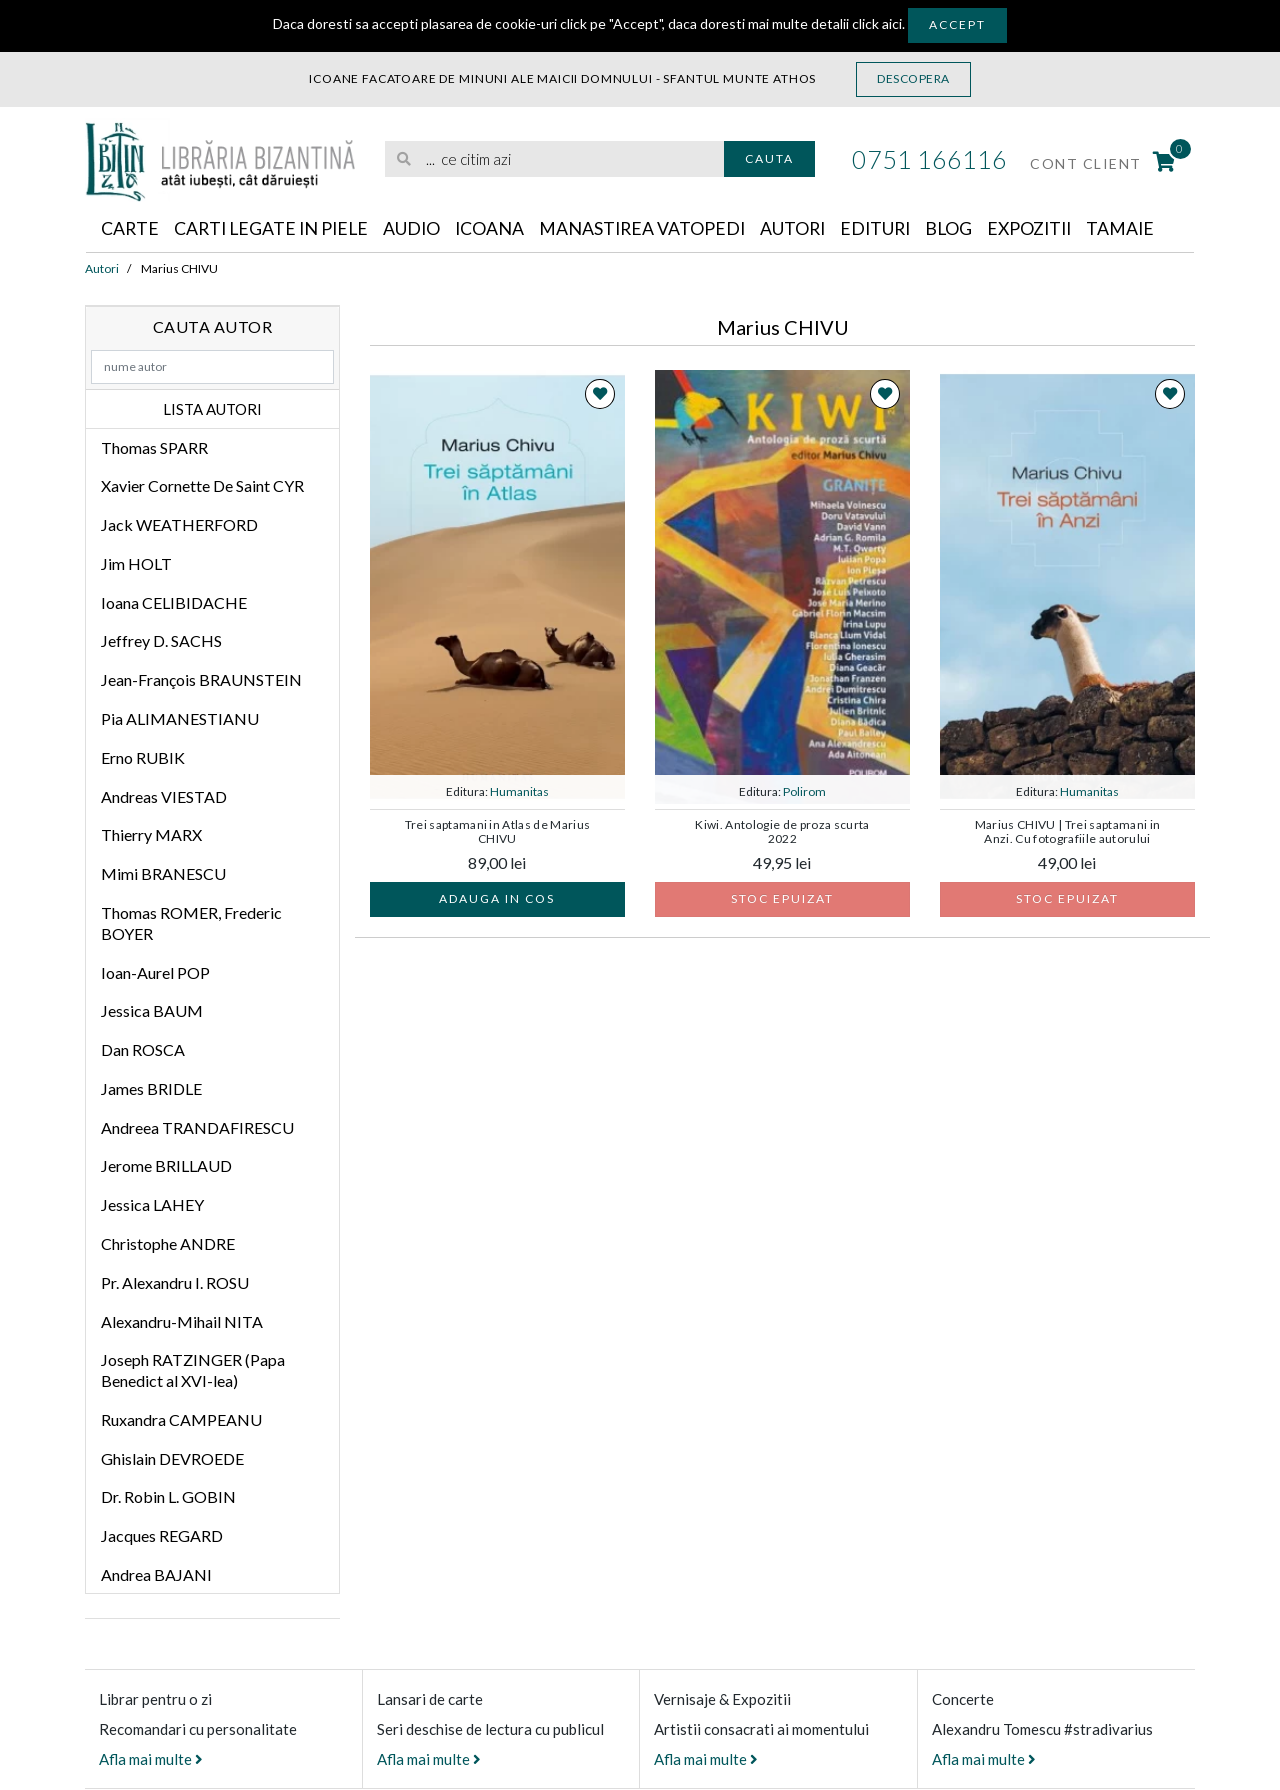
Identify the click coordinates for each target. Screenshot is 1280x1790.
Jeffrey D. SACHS (161, 641)
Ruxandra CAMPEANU (181, 1419)
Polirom (804, 791)
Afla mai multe (151, 1759)
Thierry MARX (151, 835)
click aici (877, 23)
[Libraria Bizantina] (220, 157)
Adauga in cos (497, 898)
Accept (957, 24)
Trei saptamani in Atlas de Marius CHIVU (498, 832)
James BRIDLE (151, 1088)
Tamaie (1141, 229)
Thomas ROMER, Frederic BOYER (191, 923)
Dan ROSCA (143, 1050)
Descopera (913, 78)
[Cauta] (405, 159)
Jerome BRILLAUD (166, 1166)
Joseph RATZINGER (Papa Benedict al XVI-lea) (193, 1371)
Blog (964, 229)
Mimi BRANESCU (163, 874)
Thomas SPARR (154, 447)
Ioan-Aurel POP (155, 972)
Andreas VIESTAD (164, 796)
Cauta (769, 158)
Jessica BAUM (152, 1011)
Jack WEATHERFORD (179, 525)
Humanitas (519, 791)
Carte (130, 229)
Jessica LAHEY (152, 1205)
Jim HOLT (136, 563)
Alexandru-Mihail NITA (182, 1321)
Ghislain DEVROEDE (172, 1458)
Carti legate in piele (275, 229)
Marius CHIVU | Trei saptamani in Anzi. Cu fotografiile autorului (1068, 832)
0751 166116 (929, 159)
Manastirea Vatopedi (651, 229)
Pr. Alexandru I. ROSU (175, 1282)
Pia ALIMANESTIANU (180, 718)
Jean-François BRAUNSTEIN (201, 680)
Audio (418, 229)
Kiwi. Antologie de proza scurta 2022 (782, 832)
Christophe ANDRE (168, 1243)
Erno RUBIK (143, 757)
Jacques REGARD (162, 1536)
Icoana (497, 229)
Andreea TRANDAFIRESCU (197, 1127)
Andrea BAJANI (156, 1574)
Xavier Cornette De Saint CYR (202, 486)
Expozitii (1047, 229)
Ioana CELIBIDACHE (174, 602)
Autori (804, 229)
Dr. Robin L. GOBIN (168, 1497)
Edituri (888, 229)
